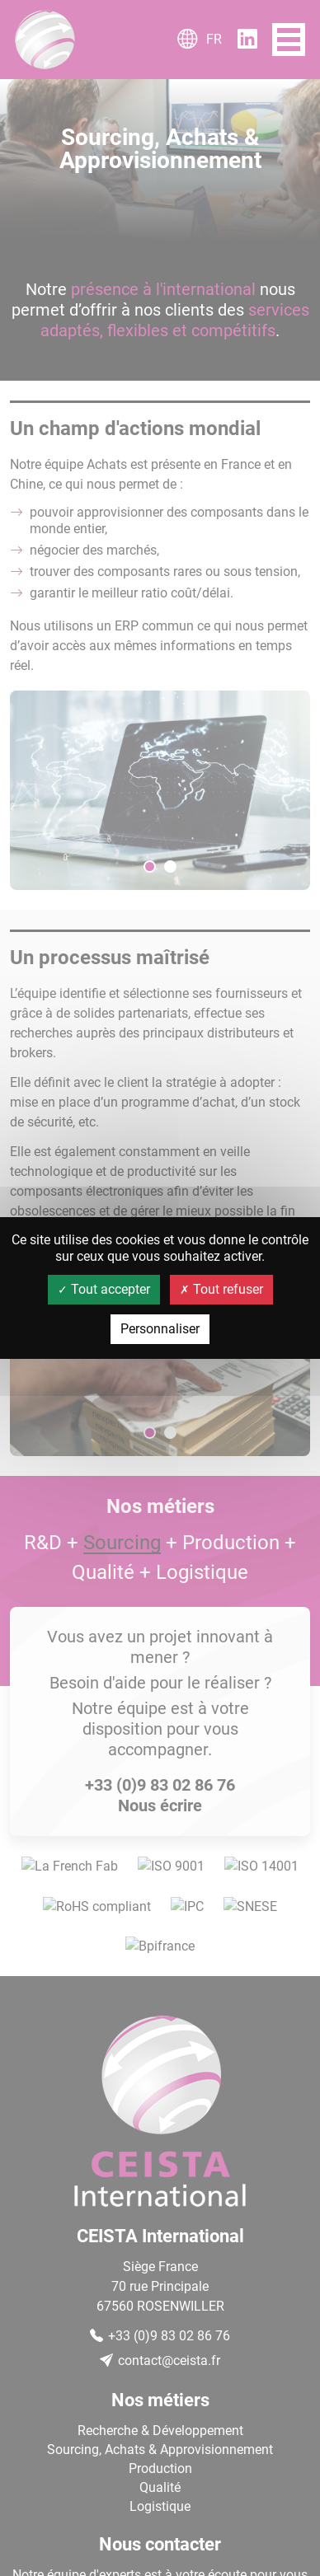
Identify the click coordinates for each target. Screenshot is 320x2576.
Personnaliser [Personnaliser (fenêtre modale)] (160, 1329)
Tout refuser (221, 1289)
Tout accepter (104, 1289)
